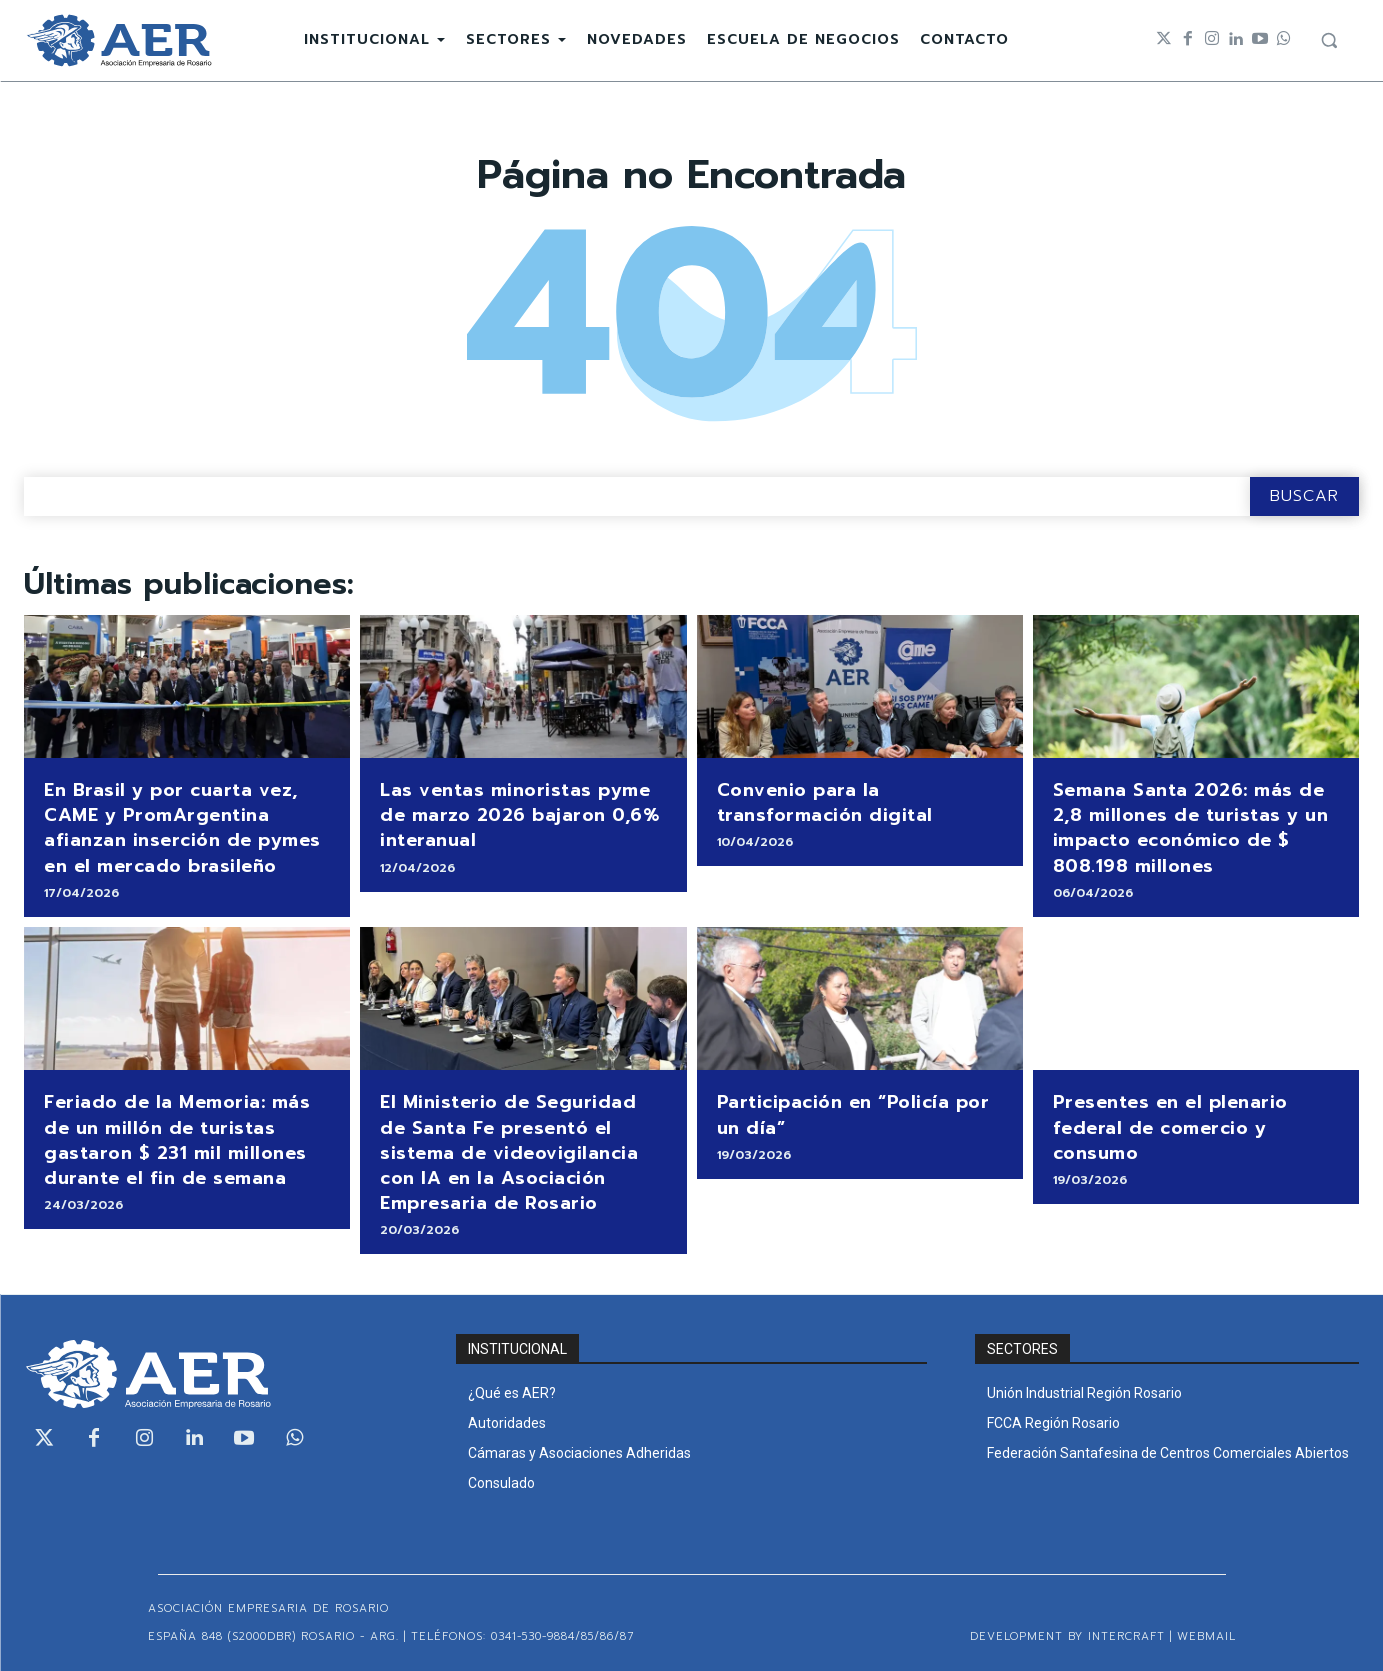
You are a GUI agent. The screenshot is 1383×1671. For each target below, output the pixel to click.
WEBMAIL (1206, 1636)
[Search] (1304, 496)
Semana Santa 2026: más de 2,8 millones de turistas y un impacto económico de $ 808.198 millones (1191, 828)
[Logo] (119, 40)
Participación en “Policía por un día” (853, 1114)
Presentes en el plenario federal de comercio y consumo (1170, 1127)
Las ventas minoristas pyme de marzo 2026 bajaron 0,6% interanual (519, 815)
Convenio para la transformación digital (825, 802)
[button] (1329, 40)
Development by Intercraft (1067, 1636)
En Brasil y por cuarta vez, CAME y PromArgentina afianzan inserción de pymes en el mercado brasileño (182, 828)
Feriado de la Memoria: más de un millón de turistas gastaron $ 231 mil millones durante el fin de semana (177, 1140)
